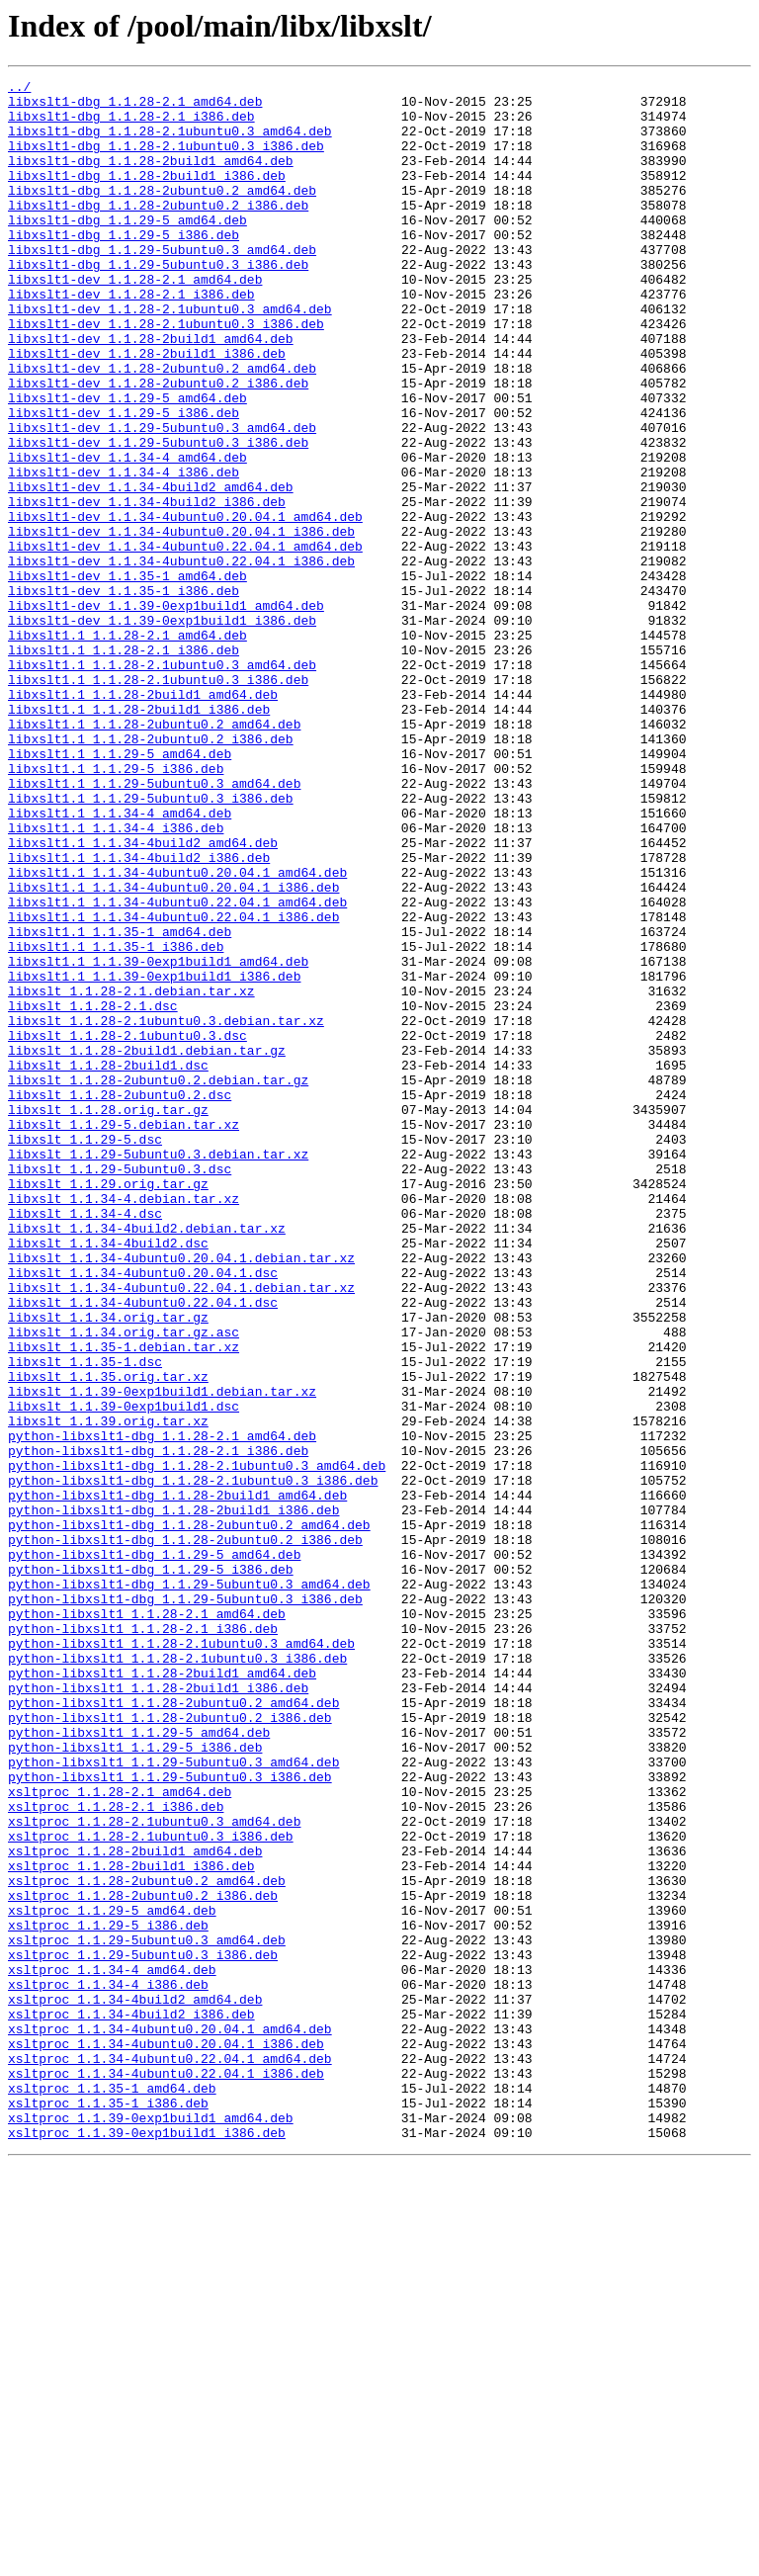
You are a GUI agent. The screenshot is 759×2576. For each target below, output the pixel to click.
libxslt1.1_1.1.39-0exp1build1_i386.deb (154, 1156)
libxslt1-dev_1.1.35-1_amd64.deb (127, 676)
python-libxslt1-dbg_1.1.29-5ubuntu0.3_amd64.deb (189, 1886)
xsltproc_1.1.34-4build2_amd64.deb (135, 2384)
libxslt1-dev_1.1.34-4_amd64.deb (127, 534)
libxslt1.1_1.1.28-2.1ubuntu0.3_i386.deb (158, 801)
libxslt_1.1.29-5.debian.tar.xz (123, 1334)
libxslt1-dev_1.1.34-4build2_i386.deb (147, 587)
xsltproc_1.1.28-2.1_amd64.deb (119, 2135)
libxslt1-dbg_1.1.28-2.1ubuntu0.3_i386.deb (166, 160)
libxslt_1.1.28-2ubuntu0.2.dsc (119, 1299)
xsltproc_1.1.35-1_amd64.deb (112, 2491)
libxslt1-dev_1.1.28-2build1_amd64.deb (151, 391)
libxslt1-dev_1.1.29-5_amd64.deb (127, 463)
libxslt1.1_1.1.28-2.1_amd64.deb (127, 747)
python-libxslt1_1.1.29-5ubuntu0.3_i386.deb (170, 2117)
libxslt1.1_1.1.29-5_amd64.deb (119, 890)
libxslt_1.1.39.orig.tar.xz (108, 1690)
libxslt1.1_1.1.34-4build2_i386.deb (139, 1014)
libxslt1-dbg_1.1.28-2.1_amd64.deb (135, 107)
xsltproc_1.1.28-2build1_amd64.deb (135, 2206)
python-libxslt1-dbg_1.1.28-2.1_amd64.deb (162, 1708)
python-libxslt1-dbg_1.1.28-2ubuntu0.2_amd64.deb (189, 1815)
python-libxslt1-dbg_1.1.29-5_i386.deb (151, 1868)
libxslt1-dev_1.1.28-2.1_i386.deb (131, 338)
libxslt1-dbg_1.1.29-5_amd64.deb (127, 249)
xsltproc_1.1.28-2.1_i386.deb (115, 2153)
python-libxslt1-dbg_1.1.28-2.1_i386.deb (158, 1726)
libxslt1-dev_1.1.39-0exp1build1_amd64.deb (166, 712)
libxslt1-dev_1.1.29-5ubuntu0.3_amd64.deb (162, 498)
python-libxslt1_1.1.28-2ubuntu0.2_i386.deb (170, 2046)
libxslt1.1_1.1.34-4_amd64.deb (119, 961)
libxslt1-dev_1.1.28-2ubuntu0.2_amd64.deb (162, 427)
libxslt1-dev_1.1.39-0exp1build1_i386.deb (162, 729)
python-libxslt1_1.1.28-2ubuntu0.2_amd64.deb (173, 2028)
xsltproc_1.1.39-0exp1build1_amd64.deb (151, 2526)
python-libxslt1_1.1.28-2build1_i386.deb (158, 2010)
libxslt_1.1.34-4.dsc (85, 1441)
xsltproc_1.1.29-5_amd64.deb (112, 2277)
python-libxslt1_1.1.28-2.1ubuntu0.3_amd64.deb (181, 1957)
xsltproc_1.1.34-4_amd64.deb (112, 2349)
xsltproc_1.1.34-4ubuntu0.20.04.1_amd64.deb (170, 2420)
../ (19, 89)
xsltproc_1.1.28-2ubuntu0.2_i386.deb (143, 2260)
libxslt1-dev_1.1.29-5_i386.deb (123, 480)
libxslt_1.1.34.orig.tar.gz (108, 1566)
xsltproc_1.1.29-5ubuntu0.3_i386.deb (143, 2331)
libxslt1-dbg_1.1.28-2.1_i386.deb (131, 124)
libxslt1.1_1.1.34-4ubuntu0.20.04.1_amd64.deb (177, 1032)
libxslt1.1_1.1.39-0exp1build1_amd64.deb (158, 1139)
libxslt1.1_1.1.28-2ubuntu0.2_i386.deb (151, 872)
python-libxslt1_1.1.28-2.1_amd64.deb (147, 1922)
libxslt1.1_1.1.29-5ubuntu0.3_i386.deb (151, 943)
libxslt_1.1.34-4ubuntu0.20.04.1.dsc (143, 1512)
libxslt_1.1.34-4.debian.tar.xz (123, 1423)
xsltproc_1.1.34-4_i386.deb (108, 2366)
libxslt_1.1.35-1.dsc (85, 1619)
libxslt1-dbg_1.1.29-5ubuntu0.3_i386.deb (158, 302)
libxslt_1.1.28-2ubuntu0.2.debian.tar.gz (158, 1281)
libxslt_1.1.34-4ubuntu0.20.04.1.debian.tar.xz (181, 1494)
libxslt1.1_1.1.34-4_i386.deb (115, 978)
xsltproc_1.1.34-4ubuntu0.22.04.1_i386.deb (166, 2473)
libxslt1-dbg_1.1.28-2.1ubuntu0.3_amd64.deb (170, 142)
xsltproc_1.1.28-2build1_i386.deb (131, 2224)
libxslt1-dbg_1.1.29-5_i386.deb (123, 267)
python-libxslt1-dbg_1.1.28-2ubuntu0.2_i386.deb (185, 1833)
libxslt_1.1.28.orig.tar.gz (108, 1317)
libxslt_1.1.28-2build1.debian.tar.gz (147, 1245)
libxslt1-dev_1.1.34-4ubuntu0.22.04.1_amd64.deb (185, 640)
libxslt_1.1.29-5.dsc (85, 1352)
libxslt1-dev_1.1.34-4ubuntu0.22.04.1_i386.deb (181, 658)
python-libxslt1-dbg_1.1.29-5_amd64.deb (154, 1850)
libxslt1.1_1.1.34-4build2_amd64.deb (143, 996)
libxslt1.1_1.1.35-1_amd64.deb (119, 1103)
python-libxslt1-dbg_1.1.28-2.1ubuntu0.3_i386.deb (193, 1761)
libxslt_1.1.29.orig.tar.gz (108, 1406)
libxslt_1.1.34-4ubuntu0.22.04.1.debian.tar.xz (181, 1530)
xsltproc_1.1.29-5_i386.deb (108, 2295)
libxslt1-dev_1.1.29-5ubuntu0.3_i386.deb (158, 516)
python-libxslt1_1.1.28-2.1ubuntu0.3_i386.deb (177, 1975)
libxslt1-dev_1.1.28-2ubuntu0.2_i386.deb (158, 445)
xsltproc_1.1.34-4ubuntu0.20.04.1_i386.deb (166, 2438)
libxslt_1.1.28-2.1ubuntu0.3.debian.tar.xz (166, 1210)
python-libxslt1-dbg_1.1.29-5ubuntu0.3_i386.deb (185, 1904)
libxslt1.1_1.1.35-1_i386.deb (115, 1121)
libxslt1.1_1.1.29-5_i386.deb (115, 907)
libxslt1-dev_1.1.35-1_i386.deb (123, 694)
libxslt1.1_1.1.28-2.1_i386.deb (123, 765)
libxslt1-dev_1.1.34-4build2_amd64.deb (151, 569)
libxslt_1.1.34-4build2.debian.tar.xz (147, 1459)
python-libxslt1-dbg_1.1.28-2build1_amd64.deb (177, 1779)
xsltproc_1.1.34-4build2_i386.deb (131, 2402)
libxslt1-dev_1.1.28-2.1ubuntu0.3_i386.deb (166, 374)
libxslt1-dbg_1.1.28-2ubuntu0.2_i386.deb (158, 231)
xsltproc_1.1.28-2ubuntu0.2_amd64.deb (147, 2242)
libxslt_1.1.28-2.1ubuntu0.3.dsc (127, 1228)
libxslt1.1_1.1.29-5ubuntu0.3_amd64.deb (154, 925)
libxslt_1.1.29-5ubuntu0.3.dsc (119, 1388)
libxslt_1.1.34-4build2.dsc (108, 1477)
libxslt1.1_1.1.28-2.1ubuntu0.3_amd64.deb (162, 783)
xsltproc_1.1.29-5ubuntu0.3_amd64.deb (147, 2313)
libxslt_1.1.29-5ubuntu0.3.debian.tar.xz (158, 1370)
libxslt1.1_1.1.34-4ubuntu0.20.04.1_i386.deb (173, 1050)
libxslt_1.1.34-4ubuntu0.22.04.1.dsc (143, 1548)
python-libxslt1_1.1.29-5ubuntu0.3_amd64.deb (173, 2099)
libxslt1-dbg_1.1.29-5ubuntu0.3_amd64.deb (162, 285)
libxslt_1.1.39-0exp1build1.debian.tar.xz (162, 1655)
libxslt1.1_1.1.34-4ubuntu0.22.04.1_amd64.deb (177, 1067)
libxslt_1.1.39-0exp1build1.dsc (123, 1672)
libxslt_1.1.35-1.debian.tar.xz (123, 1601)
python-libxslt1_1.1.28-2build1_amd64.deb (162, 1993)
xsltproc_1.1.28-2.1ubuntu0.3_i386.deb (151, 2188)
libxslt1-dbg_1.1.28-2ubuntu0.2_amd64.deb (162, 213)
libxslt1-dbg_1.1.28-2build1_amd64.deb (151, 178)
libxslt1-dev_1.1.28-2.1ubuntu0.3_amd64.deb (170, 356)
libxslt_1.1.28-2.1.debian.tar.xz (131, 1174)
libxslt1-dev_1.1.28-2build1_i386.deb (147, 409)
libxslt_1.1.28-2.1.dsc (93, 1192)
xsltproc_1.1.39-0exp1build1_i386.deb (147, 2544)
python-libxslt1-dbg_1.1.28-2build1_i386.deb (173, 1797)
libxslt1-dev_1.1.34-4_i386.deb (123, 551)
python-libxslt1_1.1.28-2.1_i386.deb (143, 1939)
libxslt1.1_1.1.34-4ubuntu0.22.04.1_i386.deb (173, 1085)
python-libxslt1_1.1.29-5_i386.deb (135, 2082)
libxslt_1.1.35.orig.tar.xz (108, 1637)
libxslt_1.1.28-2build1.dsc (108, 1263)
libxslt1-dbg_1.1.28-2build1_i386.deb (147, 196)
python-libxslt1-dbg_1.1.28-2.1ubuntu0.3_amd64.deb (196, 1744)
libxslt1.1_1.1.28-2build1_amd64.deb (143, 818)
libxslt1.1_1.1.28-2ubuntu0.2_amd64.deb (154, 854)
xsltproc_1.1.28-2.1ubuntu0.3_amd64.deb (154, 2171)
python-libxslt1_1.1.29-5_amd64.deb (139, 2064)
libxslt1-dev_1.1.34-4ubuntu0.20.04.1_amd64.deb (185, 605)
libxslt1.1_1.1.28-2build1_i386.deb (139, 836)
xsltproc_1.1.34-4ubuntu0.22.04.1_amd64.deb (170, 2455)
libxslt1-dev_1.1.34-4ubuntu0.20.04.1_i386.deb (181, 623)
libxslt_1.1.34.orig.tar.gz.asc (123, 1583)
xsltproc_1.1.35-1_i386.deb (108, 2509)
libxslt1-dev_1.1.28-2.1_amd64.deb (135, 320)
